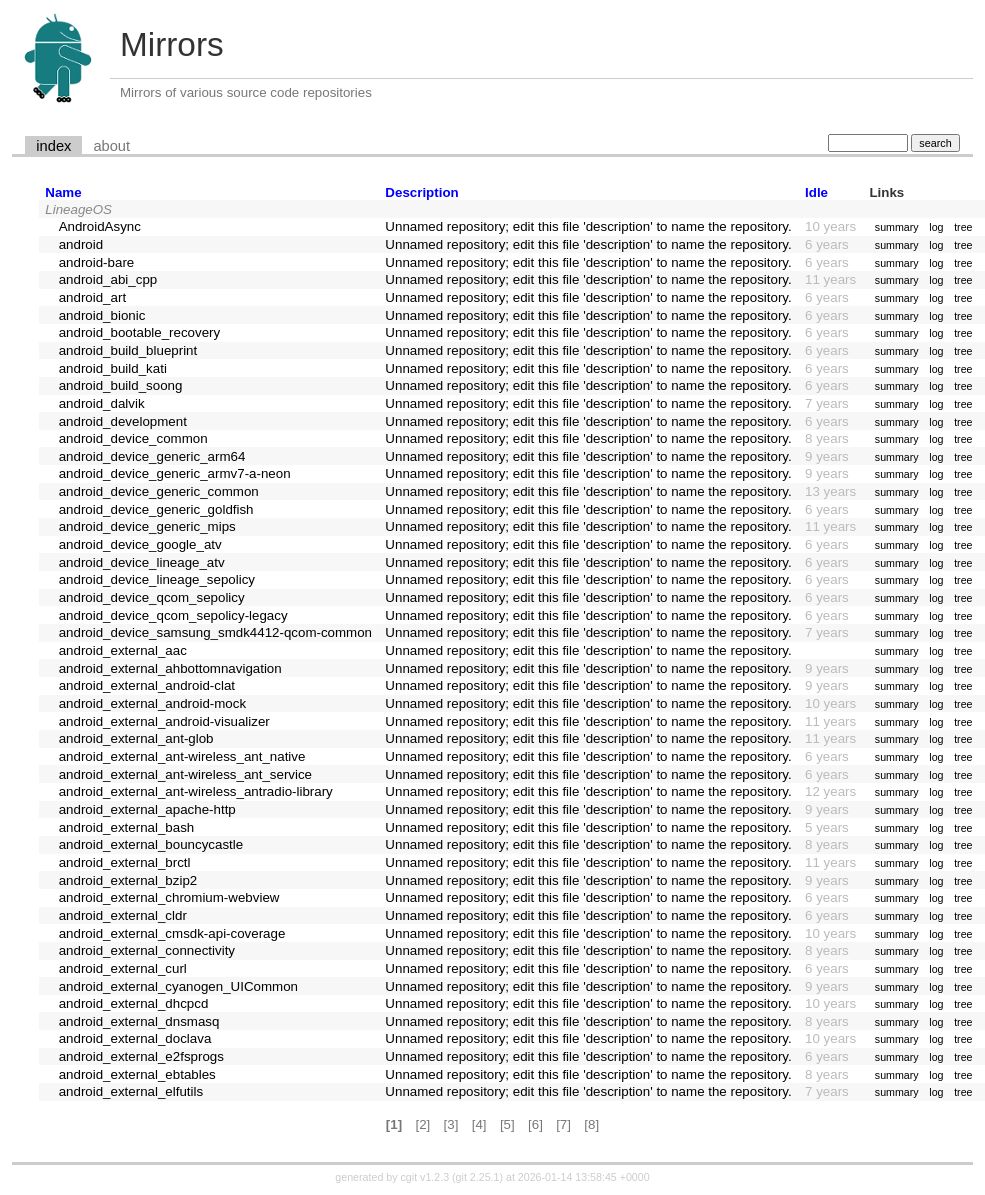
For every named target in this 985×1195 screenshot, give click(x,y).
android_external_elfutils (131, 1091)
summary (897, 227)
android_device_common (133, 438)
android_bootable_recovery (140, 332)
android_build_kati (113, 368)
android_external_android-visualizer (164, 721)
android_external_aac (123, 650)
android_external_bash (127, 827)
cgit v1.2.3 (425, 1177)
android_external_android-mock (152, 703)
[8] (591, 1124)
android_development (123, 421)
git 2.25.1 (478, 1177)
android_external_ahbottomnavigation (170, 668)
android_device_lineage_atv (142, 562)
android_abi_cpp (108, 279)
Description (421, 192)
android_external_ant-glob (136, 738)
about (111, 146)
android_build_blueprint (128, 350)
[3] (451, 1124)
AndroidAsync (100, 226)
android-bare (97, 262)
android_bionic (102, 315)
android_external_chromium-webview (169, 897)
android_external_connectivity (147, 950)
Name (63, 192)
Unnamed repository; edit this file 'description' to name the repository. (588, 226)
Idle (816, 192)
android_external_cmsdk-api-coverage (172, 933)
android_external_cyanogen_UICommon (178, 986)
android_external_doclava (135, 1038)
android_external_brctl (125, 862)
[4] (479, 1124)
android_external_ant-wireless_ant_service (185, 774)
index (53, 146)
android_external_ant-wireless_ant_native (182, 756)
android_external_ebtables (137, 1074)
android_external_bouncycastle (151, 844)
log (936, 227)
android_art (92, 297)
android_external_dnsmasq (139, 1021)
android (81, 244)
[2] (422, 1124)
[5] (507, 1124)
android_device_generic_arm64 (152, 456)
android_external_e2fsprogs (141, 1056)
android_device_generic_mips (147, 526)
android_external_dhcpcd (134, 1003)
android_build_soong (121, 385)
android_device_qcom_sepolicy (152, 597)
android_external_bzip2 (128, 880)
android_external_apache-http (147, 809)
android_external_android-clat (147, 685)
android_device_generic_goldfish (156, 509)
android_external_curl (123, 968)
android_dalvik (102, 403)
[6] (535, 1124)
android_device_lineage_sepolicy (157, 579)
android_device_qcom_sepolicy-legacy (173, 615)
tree (963, 227)
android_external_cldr (123, 915)
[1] (394, 1124)
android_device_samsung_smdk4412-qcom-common (215, 632)
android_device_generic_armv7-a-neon (175, 473)
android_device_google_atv (140, 544)
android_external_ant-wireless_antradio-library (196, 791)
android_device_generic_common (159, 491)
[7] (563, 1124)
